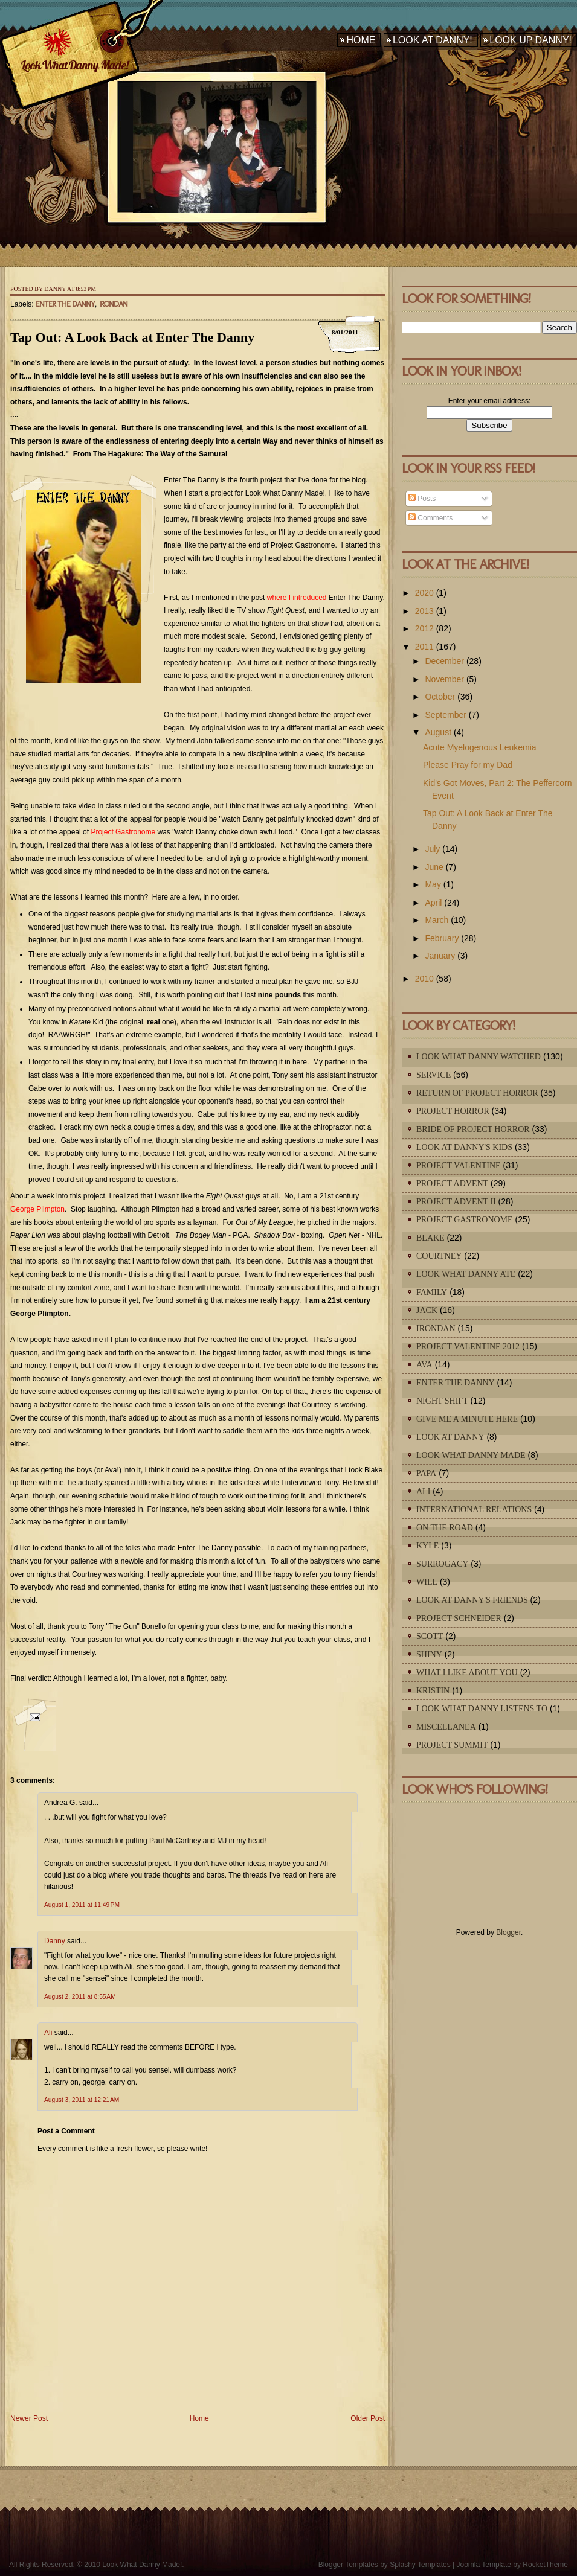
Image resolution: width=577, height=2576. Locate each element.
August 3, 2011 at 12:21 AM (81, 2100)
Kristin (433, 1690)
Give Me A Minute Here (467, 1419)
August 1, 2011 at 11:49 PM (82, 1905)
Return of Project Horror (477, 1093)
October (440, 697)
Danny (54, 1941)
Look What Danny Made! (74, 64)
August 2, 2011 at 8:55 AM (80, 1996)
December (444, 661)
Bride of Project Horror (473, 1129)
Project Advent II (456, 1201)
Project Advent (452, 1183)
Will (426, 1582)
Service (433, 1074)
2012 (424, 628)
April (433, 902)
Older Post (367, 2418)
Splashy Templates (420, 2564)
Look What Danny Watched (478, 1056)
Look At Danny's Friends (472, 1600)
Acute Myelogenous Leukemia (480, 747)
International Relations (474, 1509)
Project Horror (452, 1111)
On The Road (444, 1527)
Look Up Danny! (530, 40)
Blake (430, 1237)
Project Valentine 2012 (468, 1346)
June (434, 867)
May (432, 884)
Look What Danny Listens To (481, 1708)
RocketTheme (545, 2564)
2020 (424, 593)
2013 (424, 611)
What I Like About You (467, 1672)
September (445, 715)
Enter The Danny (65, 303)
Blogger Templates (348, 2564)
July (432, 849)
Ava (424, 1364)
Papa (426, 1473)
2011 (424, 646)
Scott (429, 1636)
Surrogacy (442, 1563)
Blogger (508, 1932)
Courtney (439, 1256)
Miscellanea (446, 1726)
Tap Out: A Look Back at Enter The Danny (132, 337)
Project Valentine (458, 1165)
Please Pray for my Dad (467, 765)
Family (431, 1292)
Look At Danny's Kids (464, 1147)
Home (360, 40)
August (438, 732)
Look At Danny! (432, 40)
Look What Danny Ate (465, 1274)
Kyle (427, 1545)
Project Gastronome (464, 1219)
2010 (424, 978)
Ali (48, 2032)
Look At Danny (450, 1437)
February (442, 938)
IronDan (113, 303)
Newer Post (29, 2418)
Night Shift (442, 1400)
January (440, 955)
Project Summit (452, 1745)
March (436, 920)
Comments (430, 518)
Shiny (429, 1654)
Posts (422, 498)
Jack (426, 1310)
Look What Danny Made (471, 1455)
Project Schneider (458, 1618)
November (444, 679)
